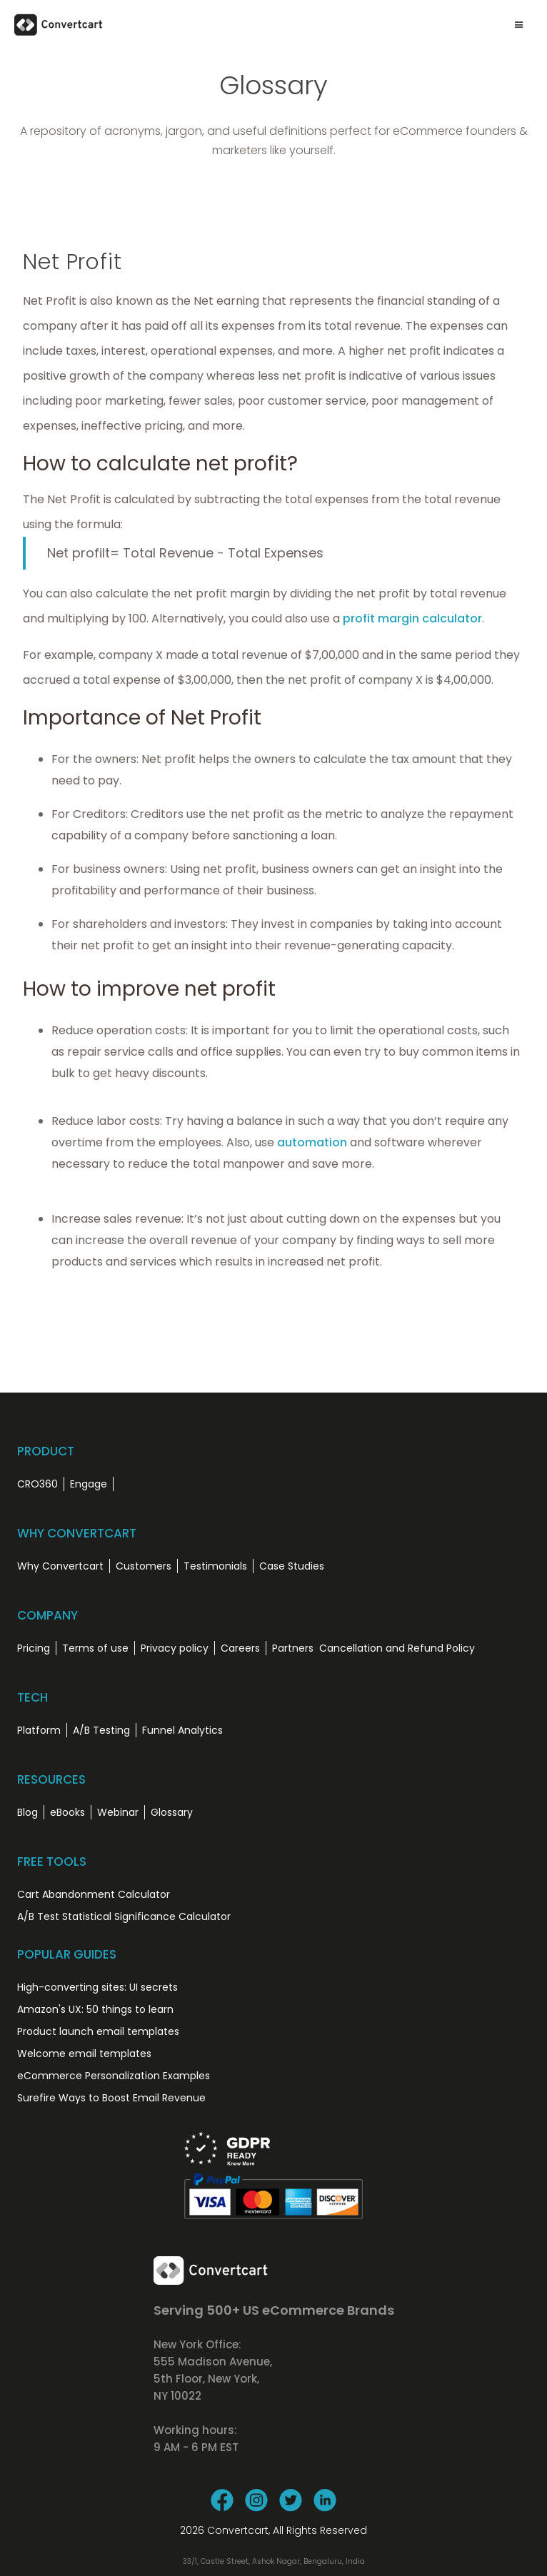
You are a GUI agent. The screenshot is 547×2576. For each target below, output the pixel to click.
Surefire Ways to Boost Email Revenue (111, 2098)
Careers (240, 1648)
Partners (292, 1648)
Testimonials (215, 1566)
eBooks (67, 1812)
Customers (143, 1566)
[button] (519, 25)
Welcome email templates (84, 2053)
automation (312, 1142)
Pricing (33, 1648)
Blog (27, 1812)
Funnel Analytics (182, 1730)
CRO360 (37, 1484)
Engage (88, 1484)
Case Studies (291, 1566)
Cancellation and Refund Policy (397, 1648)
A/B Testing (101, 1730)
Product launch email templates (98, 2031)
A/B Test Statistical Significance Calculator (124, 1916)
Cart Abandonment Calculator (93, 1894)
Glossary (172, 1812)
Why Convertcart (60, 1566)
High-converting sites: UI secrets (97, 1987)
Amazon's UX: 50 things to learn (95, 2009)
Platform (39, 1730)
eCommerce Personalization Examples (113, 2076)
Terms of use (95, 1648)
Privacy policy (175, 1648)
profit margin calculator (412, 618)
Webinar (118, 1812)
